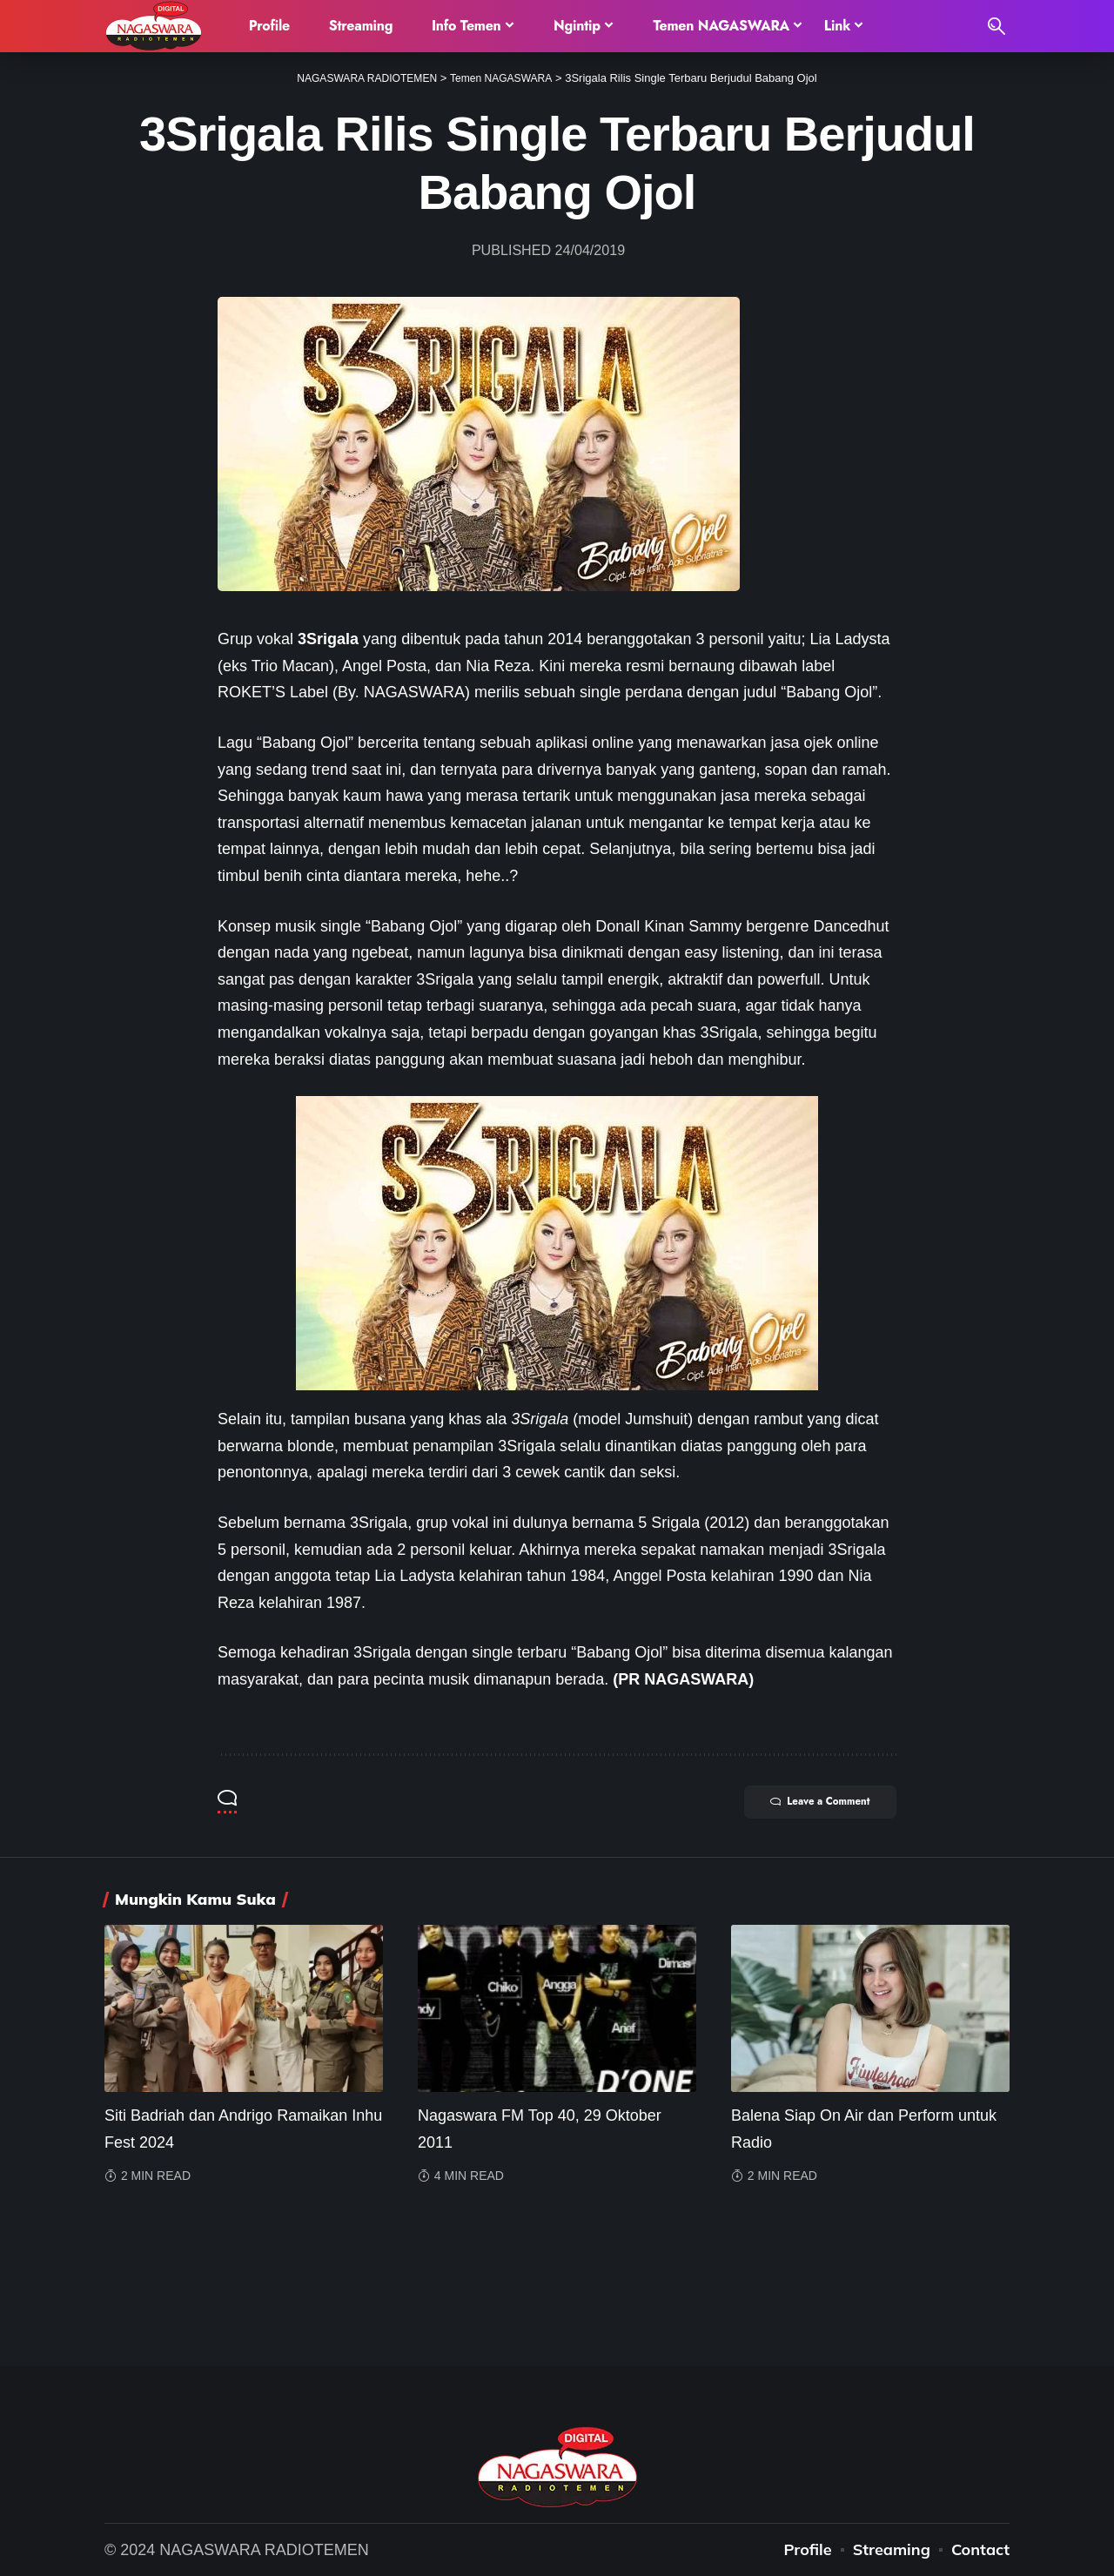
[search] (996, 26)
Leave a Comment (810, 1803)
